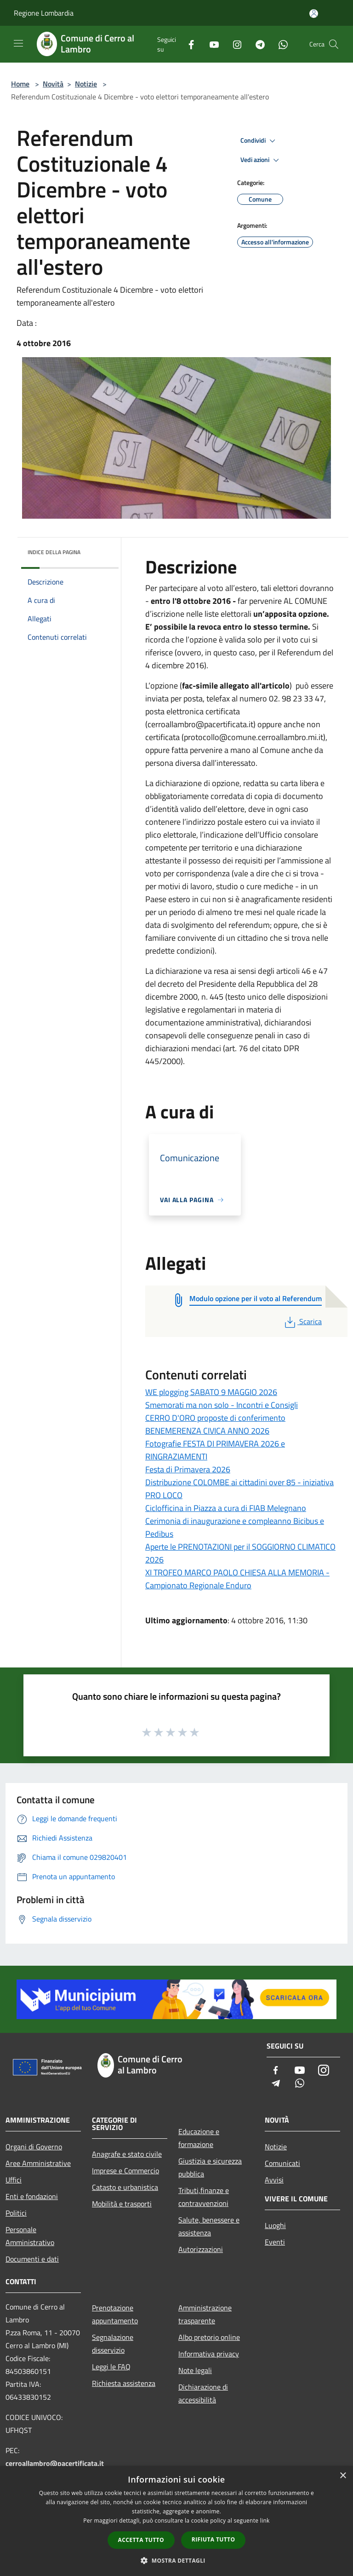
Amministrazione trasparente (205, 2314)
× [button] (342, 2475)
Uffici (14, 2179)
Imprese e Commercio (125, 2170)
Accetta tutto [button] (141, 2540)
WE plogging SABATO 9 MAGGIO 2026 (211, 1392)
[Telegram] (256, 44)
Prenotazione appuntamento (115, 2314)
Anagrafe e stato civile (127, 2153)
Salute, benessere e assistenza (208, 2226)
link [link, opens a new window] (265, 2520)
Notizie (86, 83)
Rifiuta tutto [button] (213, 2539)
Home (20, 83)
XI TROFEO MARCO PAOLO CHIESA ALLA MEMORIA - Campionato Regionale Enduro (237, 1579)
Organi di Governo (34, 2146)
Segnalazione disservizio (112, 2344)
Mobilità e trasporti (122, 2203)
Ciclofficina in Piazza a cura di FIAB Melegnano (225, 1508)
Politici (16, 2212)
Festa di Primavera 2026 (187, 1469)
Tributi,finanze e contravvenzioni (203, 2197)
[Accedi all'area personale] (313, 13)
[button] (176, 2560)
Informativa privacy (208, 2353)
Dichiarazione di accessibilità (203, 2393)
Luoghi (275, 2225)
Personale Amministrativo (30, 2236)
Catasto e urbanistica (125, 2187)
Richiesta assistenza (123, 2383)
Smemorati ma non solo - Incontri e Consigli (221, 1405)
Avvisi (274, 2179)
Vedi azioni (261, 160)
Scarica (302, 1321)
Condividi (259, 140)
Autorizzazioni (200, 2249)
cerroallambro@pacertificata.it (55, 2463)
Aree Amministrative (38, 2163)
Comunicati (282, 2163)
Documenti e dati (32, 2258)
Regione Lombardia (44, 12)
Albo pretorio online (209, 2337)
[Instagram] (233, 44)
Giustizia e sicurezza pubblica (210, 2167)
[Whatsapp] (279, 44)
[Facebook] (187, 44)
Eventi (275, 2241)
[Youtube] (210, 44)
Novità (53, 83)
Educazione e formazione (198, 2138)
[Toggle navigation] (18, 43)
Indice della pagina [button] (54, 552)
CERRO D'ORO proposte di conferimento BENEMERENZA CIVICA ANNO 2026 (215, 1424)
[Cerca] (333, 44)
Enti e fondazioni (32, 2196)
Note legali (195, 2370)
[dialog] (176, 2521)
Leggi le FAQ (111, 2366)
